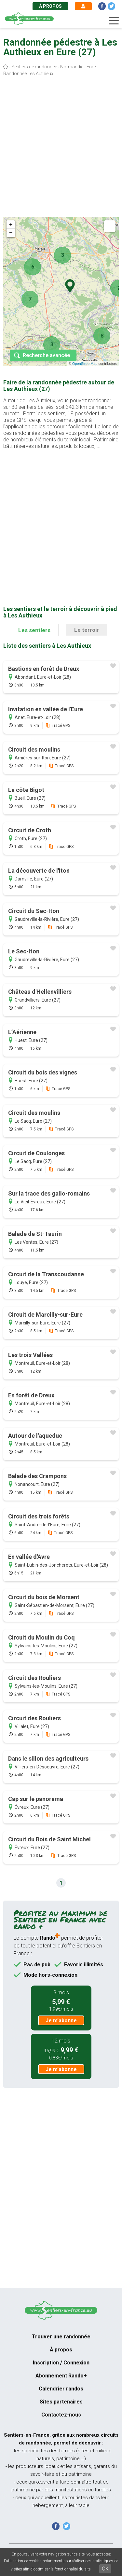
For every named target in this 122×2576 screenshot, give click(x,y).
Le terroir (86, 630)
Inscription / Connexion (61, 2363)
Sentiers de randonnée (34, 66)
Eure (91, 66)
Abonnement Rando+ (61, 2376)
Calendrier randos (61, 2389)
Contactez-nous (61, 2415)
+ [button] (11, 225)
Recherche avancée (46, 355)
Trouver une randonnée (61, 2337)
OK (105, 2569)
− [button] (11, 233)
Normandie (71, 66)
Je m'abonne (61, 2020)
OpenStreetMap (85, 364)
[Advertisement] (61, 148)
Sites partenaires (61, 2402)
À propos (50, 6)
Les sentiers (34, 630)
